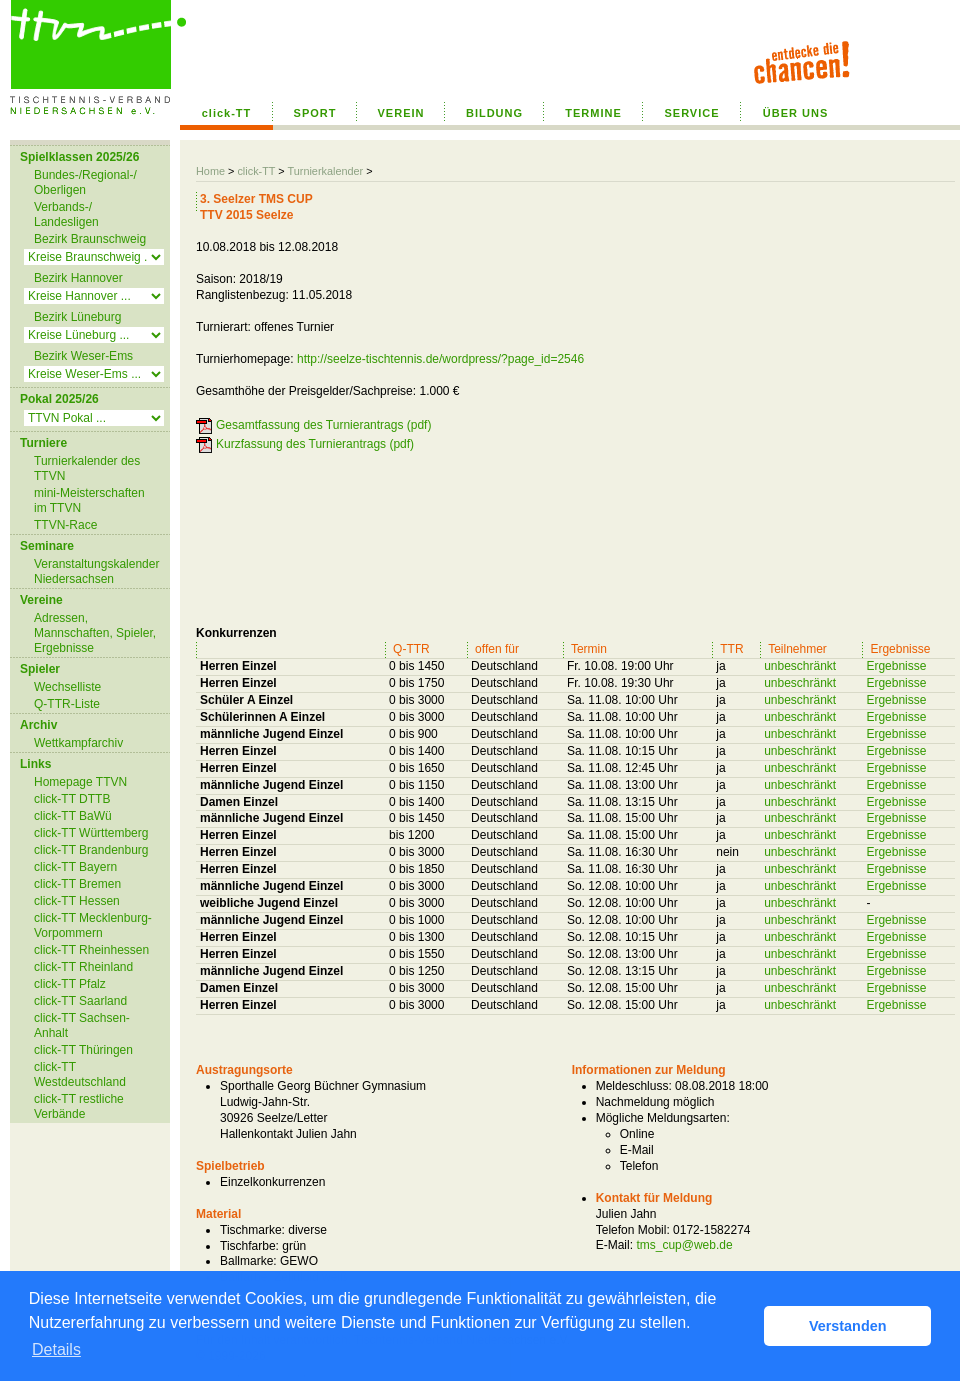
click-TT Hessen (77, 901)
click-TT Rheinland (83, 967)
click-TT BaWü (73, 816)
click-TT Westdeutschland (80, 1074)
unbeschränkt (800, 666)
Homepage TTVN (80, 782)
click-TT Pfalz (70, 984)
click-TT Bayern (75, 867)
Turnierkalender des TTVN (87, 468)
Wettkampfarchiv (78, 743)
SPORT (315, 113)
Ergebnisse (896, 666)
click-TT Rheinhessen (91, 950)
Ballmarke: (248, 1261)
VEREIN (401, 113)
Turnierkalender (325, 171)
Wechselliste (67, 687)
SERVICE (691, 113)
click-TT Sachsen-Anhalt (82, 1025)
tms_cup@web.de (684, 1245)
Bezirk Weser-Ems (83, 356)
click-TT (227, 113)
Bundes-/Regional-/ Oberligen (85, 182)
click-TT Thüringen (83, 1050)
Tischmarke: (252, 1230)
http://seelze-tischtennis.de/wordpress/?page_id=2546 (440, 359)
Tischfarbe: (249, 1246)
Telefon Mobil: (633, 1230)
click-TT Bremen (77, 884)
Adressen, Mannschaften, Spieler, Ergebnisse (95, 633)
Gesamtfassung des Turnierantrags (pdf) (323, 425)
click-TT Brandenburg (91, 850)
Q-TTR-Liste (67, 704)
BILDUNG (494, 113)
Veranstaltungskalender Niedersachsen (96, 571)
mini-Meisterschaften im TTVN (89, 500)
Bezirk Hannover (78, 278)
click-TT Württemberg (91, 833)
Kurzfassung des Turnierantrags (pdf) (315, 444)
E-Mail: (614, 1245)
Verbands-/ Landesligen (66, 214)
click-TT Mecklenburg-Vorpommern (93, 925)
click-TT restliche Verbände (79, 1106)
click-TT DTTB (72, 799)
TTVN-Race (65, 525)
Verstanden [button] (848, 1326)
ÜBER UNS (795, 113)
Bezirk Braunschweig (90, 239)
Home (210, 171)
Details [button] (56, 1349)
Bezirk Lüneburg (77, 317)
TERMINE (593, 113)
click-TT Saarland (80, 1001)
